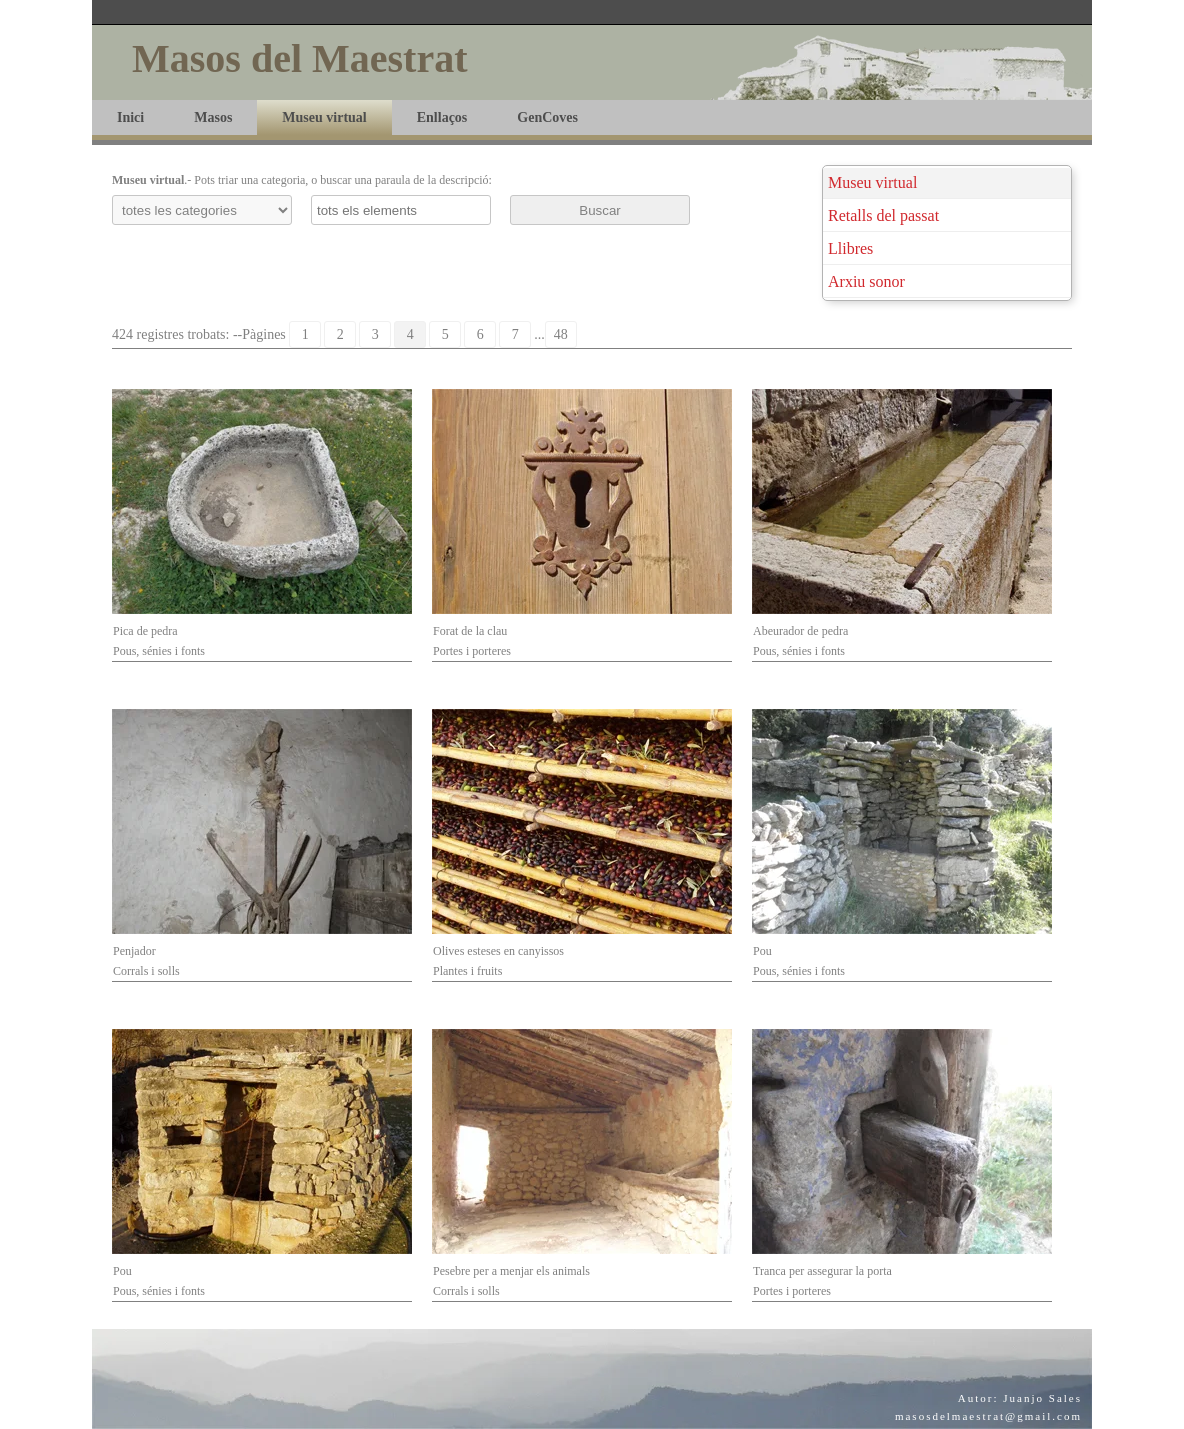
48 (561, 334)
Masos (213, 117)
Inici (130, 117)
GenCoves (547, 117)
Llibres (850, 248)
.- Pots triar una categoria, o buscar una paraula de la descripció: (302, 180)
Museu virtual (324, 117)
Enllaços (442, 117)
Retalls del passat (883, 215)
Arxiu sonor (866, 281)
